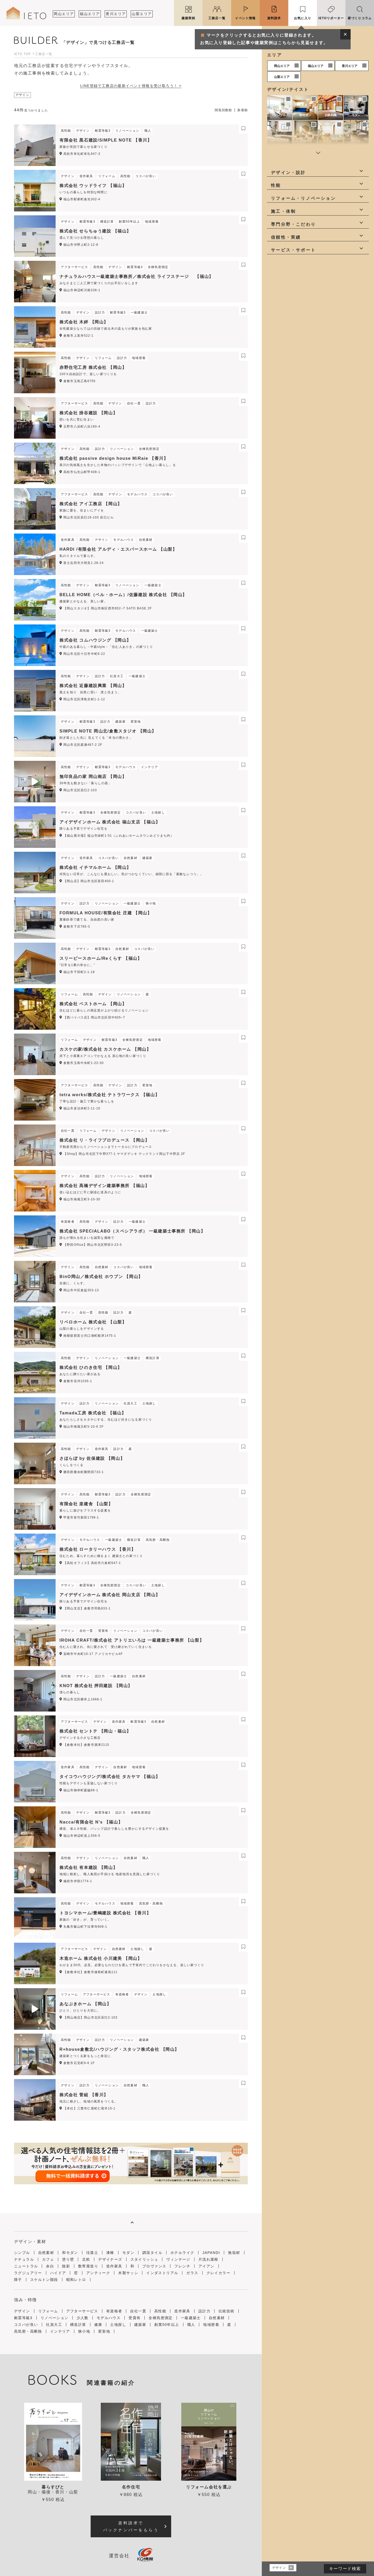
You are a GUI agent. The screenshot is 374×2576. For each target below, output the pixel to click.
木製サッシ (128, 2273)
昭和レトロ (76, 2279)
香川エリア (116, 14)
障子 (18, 2279)
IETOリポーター (331, 18)
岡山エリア (64, 14)
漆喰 (110, 2252)
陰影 (66, 2266)
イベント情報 (245, 18)
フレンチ (182, 2266)
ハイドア (58, 2273)
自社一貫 (138, 2311)
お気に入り (302, 18)
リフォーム (48, 2311)
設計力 (204, 2311)
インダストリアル (162, 2273)
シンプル (280, 115)
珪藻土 (92, 2252)
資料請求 (274, 18)
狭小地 (84, 2331)
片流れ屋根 (208, 2259)
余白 (50, 2266)
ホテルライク (280, 140)
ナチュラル (330, 140)
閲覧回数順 (223, 110)
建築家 (140, 2324)
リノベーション (55, 2318)
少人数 (83, 2318)
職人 (191, 2324)
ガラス (192, 2273)
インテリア (60, 2331)
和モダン (305, 115)
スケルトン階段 (44, 2279)
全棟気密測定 (160, 2318)
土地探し (118, 2324)
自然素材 (46, 2252)
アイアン (206, 2266)
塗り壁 (68, 2259)
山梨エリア (142, 14)
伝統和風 (331, 115)
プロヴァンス (154, 2266)
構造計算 (78, 2324)
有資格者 (114, 2311)
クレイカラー (218, 2273)
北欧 (86, 2259)
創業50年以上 (166, 2324)
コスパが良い (26, 2324)
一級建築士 (191, 2318)
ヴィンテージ (178, 2259)
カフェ (356, 140)
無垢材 (234, 2252)
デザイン (22, 2311)
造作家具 (114, 2266)
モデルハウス (109, 2318)
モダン (356, 115)
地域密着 (211, 2324)
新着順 (242, 110)
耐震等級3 (23, 2318)
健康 (98, 2324)
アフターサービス (82, 2311)
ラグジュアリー (28, 2273)
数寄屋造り (88, 2266)
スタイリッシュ (144, 2259)
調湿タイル (152, 2252)
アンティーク (98, 2273)
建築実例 (188, 18)
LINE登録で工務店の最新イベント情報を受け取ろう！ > (131, 86)
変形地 (104, 2331)
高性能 (160, 2311)
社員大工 (54, 2324)
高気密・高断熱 (28, 2331)
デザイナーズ (110, 2259)
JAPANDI (305, 140)
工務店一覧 (216, 18)
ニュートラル (26, 2266)
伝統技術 (226, 2311)
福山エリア (90, 14)
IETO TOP (22, 54)
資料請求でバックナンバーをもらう (131, 2526)
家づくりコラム (360, 18)
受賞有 (135, 2318)
